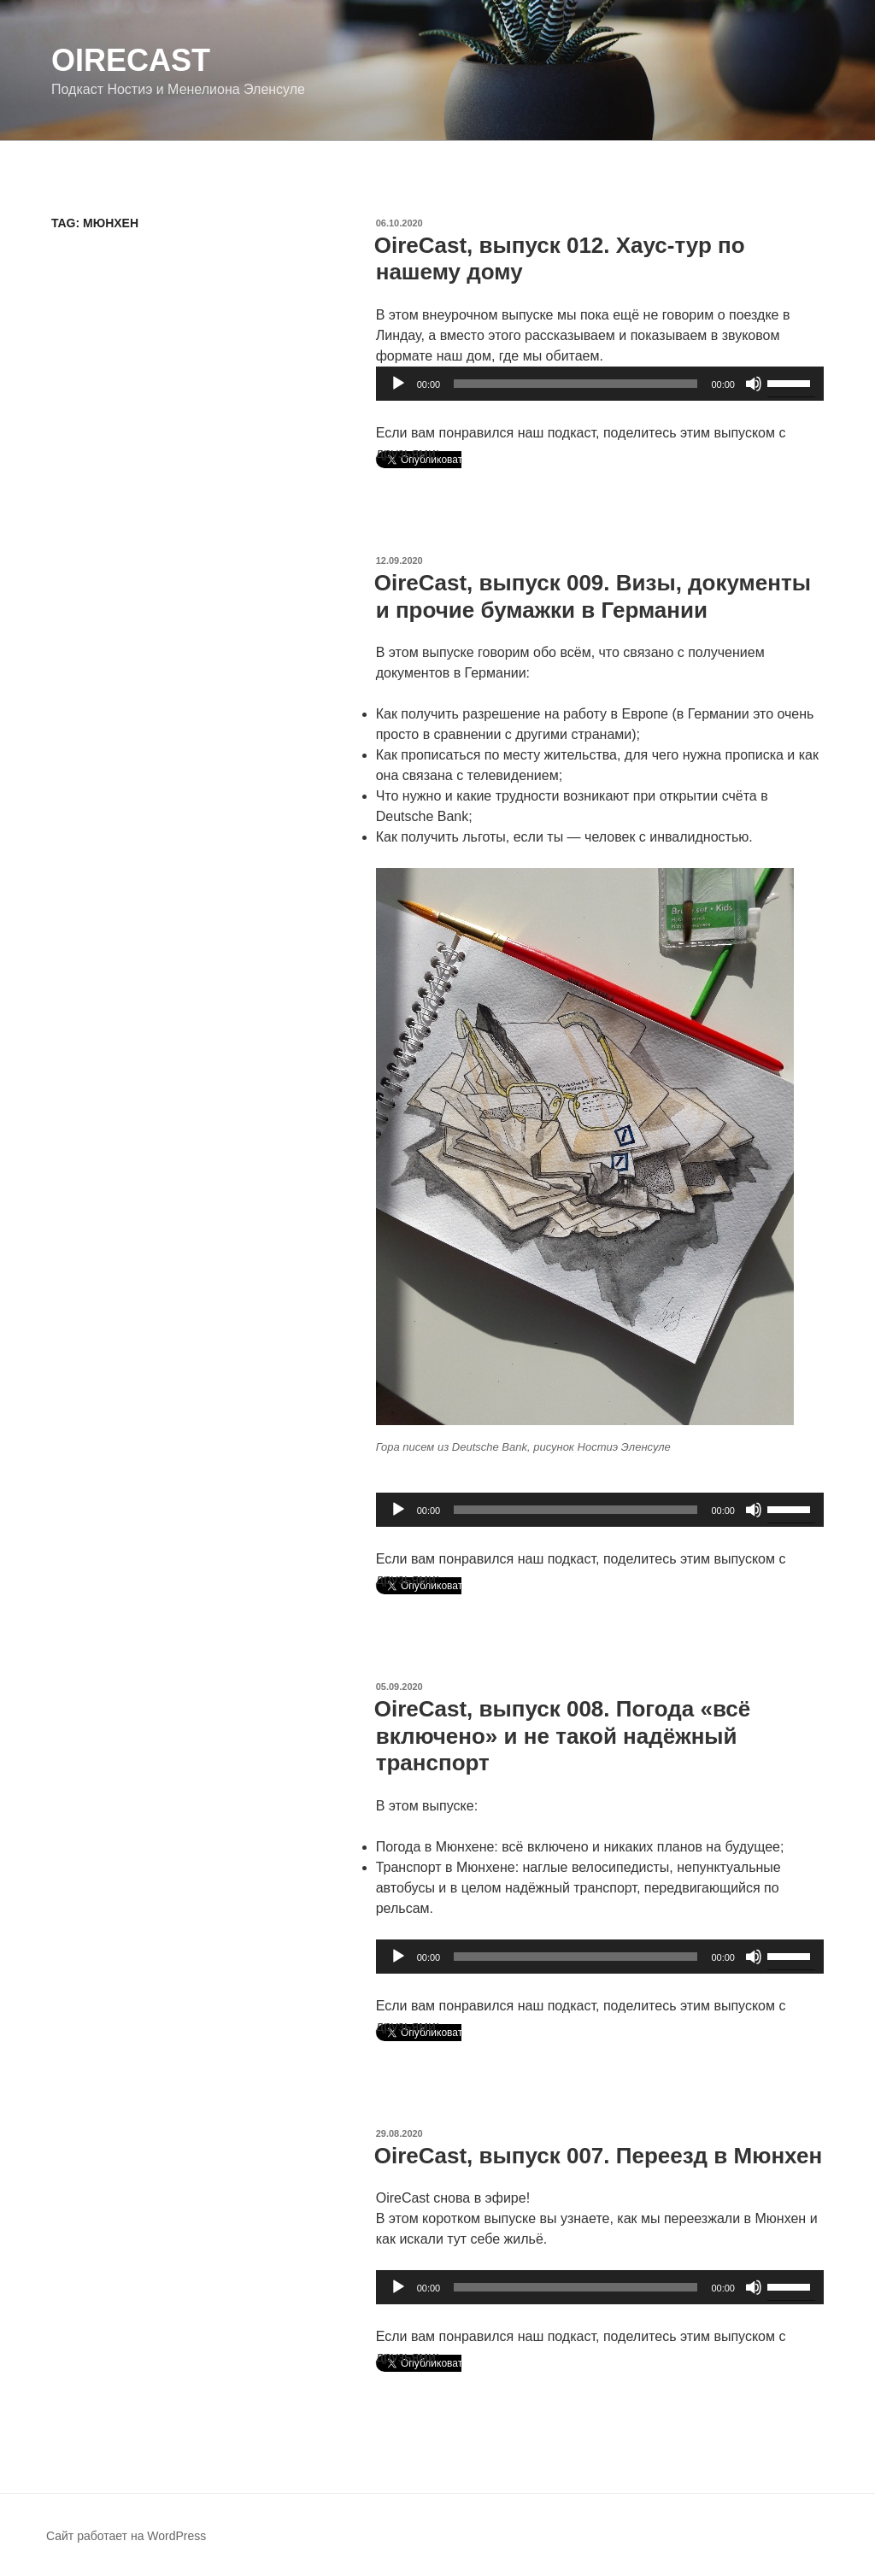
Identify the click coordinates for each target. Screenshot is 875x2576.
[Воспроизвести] (398, 383)
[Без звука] (753, 383)
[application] (600, 384)
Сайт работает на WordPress (126, 2536)
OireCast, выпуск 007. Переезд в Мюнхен (598, 2155)
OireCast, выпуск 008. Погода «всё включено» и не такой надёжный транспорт (562, 1735)
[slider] (575, 383)
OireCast (130, 60)
